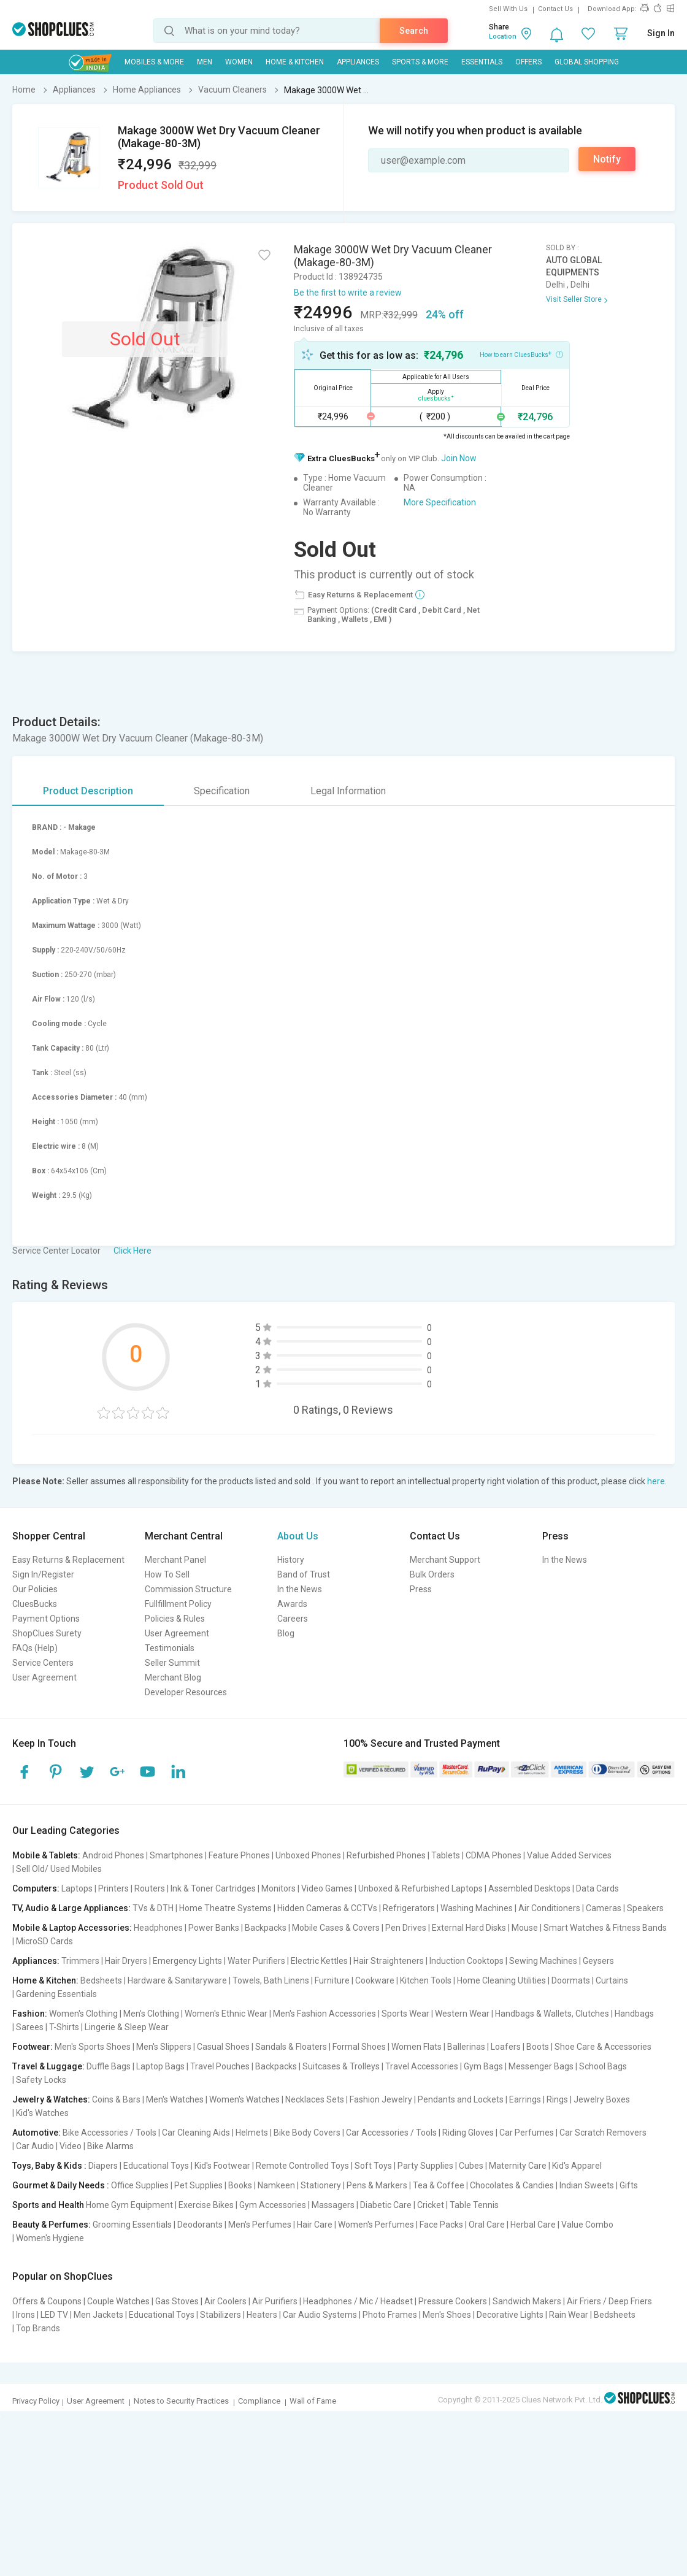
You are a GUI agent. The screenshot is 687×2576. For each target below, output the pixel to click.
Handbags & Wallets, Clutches (552, 2013)
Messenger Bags (541, 2066)
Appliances (358, 62)
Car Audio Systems (320, 2315)
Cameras (603, 1908)
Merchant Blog (173, 1677)
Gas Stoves (177, 2301)
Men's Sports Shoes (93, 2047)
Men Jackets (98, 2315)
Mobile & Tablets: (46, 1855)
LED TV (54, 2315)
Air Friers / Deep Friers (609, 2301)
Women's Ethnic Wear (226, 2013)
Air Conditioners (549, 1908)
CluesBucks (34, 1604)
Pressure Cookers (452, 2301)
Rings (557, 2099)
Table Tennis (474, 2205)
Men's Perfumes (259, 2224)
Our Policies (35, 1589)
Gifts (629, 2185)
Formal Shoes (359, 2047)
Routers (149, 1888)
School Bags (603, 2066)
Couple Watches (118, 2301)
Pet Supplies (198, 2185)
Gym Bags (483, 2066)
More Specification (440, 502)
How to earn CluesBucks (521, 354)
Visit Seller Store (574, 299)
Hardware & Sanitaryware (177, 1980)
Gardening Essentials (56, 1994)
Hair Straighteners (388, 1961)
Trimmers (80, 1961)
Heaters (262, 2315)
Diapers (103, 2166)
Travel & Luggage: (48, 2066)
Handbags (634, 2013)
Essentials (481, 62)
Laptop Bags (160, 2066)
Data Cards (597, 1888)
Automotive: (36, 2132)
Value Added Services (569, 1855)
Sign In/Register (43, 1574)
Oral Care (487, 2224)
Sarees (30, 2027)
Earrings (525, 2099)
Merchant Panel (175, 1560)
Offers (528, 62)
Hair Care (314, 2224)
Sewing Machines (543, 1961)
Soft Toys (373, 2166)
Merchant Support (445, 1560)
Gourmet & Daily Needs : (60, 2185)
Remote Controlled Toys (302, 2166)
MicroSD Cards (44, 1941)
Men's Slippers (163, 2047)
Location (502, 36)
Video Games (327, 1888)
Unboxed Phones (308, 1855)
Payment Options (46, 1618)
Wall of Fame (313, 2400)
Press (421, 1589)
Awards (292, 1604)
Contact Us (555, 9)
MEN (204, 62)
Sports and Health (48, 2205)
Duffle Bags (108, 2066)
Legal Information (348, 791)
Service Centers (43, 1663)
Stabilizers (220, 2315)
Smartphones (176, 1855)
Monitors (278, 1888)
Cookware (374, 1980)
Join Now (459, 458)
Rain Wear (568, 2315)
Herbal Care (533, 2224)
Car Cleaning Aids (196, 2132)
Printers (113, 1888)
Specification (222, 791)
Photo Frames (390, 2315)
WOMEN (239, 62)
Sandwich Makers (527, 2301)
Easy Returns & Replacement (68, 1560)
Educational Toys (156, 2166)
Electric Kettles (319, 1961)
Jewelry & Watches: (51, 2099)
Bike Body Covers (307, 2132)
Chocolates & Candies (512, 2185)
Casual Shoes (223, 2047)
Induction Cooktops (466, 1961)
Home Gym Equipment (129, 2205)
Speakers (645, 1908)
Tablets (445, 1855)
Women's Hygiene (50, 2238)
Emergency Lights (187, 1961)
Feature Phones (239, 1855)
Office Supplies (140, 2185)
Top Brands (38, 2328)
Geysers (598, 1961)
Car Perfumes (526, 2132)
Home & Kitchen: (45, 1980)
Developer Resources (186, 1692)
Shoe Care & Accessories (603, 2047)
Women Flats (416, 2047)
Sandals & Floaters (291, 2047)
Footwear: (32, 2047)
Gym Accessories (272, 2205)
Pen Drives (405, 1928)
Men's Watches (175, 2099)
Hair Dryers (126, 1961)
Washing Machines (476, 1908)
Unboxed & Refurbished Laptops (420, 1888)
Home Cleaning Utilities (501, 1980)
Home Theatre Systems (225, 1908)
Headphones (158, 1928)
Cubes (471, 2166)
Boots (537, 2047)
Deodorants (200, 2224)
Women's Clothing (83, 2013)
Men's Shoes (447, 2315)
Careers (292, 1618)
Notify (607, 159)
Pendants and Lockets (461, 2099)
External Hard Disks (469, 1928)
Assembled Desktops (529, 1888)
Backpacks (265, 1928)
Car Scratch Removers (603, 2132)
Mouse (525, 1928)
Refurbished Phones (386, 1855)
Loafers (506, 2047)
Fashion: (29, 2013)
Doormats (570, 1980)
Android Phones (113, 1855)
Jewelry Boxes (602, 2099)
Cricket (430, 2205)
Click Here (132, 1250)
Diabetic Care (386, 2205)
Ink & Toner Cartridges (213, 1888)
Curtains (612, 1980)
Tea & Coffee (438, 2185)
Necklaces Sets (314, 2099)
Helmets (252, 2132)
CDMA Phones (493, 1855)
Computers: (35, 1888)
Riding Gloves (468, 2132)
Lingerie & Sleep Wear (127, 2027)
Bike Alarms (110, 2146)
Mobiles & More (154, 62)
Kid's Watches (42, 2113)
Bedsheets (101, 1980)
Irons (25, 2315)
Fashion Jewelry (381, 2099)
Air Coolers (225, 2301)
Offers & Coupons (47, 2301)
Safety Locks (41, 2080)
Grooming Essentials (132, 2224)
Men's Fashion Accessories (324, 2013)
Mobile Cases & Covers (336, 1928)
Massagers (333, 2205)
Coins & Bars (116, 2099)
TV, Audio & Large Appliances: (71, 1908)
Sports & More (420, 62)
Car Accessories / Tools (391, 2132)
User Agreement (44, 1677)
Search (413, 31)
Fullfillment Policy (178, 1604)
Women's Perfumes (376, 2224)
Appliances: (35, 1961)
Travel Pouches (220, 2066)
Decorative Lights (510, 2315)
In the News (299, 1589)
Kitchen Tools (425, 1980)
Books (240, 2185)
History (290, 1560)
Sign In (661, 33)
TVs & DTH (153, 1908)
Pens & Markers (377, 2185)
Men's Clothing (151, 2013)
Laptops (77, 1888)
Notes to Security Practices (181, 2400)
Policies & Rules (175, 1618)
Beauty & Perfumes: (51, 2224)
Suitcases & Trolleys (341, 2066)
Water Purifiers (256, 1961)
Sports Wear (405, 2013)
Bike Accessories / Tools (109, 2132)
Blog (285, 1633)
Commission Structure (188, 1589)
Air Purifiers (274, 2301)
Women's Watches (244, 2099)
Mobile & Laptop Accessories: (72, 1928)
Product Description (88, 791)
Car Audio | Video (49, 2146)
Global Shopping (587, 62)
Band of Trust (303, 1574)
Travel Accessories (421, 2066)
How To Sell (167, 1574)
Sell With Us (508, 9)
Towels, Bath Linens (270, 1980)
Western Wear (462, 2013)
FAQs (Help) (35, 1648)
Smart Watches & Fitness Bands (605, 1928)
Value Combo (587, 2224)
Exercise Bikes (206, 2205)
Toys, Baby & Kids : (49, 2166)
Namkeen (276, 2185)
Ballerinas (466, 2047)
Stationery (321, 2185)
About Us (297, 1536)
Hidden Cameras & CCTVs (327, 1908)
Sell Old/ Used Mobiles (59, 1869)
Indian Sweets (586, 2185)
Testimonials (169, 1648)
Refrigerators (409, 1908)
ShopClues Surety (47, 1633)
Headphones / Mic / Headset (358, 2301)
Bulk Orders (432, 1574)
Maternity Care (518, 2166)
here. (657, 1481)
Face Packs (441, 2224)
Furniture (332, 1980)
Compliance (259, 2400)
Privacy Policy (35, 2400)
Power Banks (213, 1928)
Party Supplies (425, 2166)
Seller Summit (172, 1663)
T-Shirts (64, 2027)
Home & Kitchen (295, 62)
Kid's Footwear (222, 2166)
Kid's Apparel (577, 2166)
